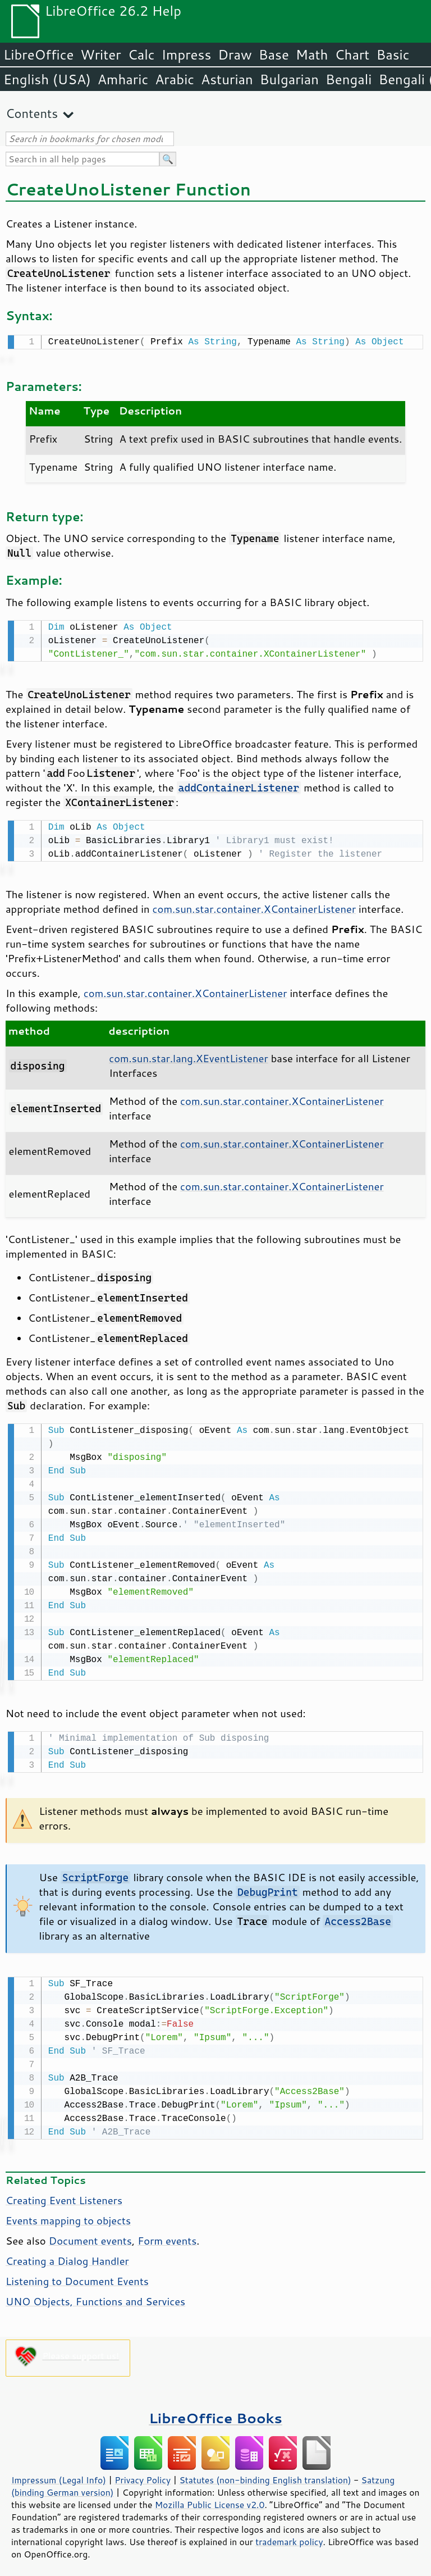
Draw (234, 54)
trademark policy (289, 2535)
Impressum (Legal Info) (58, 2473)
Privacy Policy (142, 2473)
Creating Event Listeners (64, 2193)
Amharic (123, 79)
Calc (141, 54)
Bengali (348, 79)
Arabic (174, 79)
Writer (100, 54)
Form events (166, 2234)
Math (312, 54)
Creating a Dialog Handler (67, 2254)
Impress (187, 54)
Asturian (227, 79)
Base (274, 54)
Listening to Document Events (77, 2274)
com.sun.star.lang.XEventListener (188, 1055)
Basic (392, 54)
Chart (351, 54)
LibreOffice (38, 54)
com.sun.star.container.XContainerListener (254, 905)
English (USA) (47, 79)
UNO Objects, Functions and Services (95, 2294)
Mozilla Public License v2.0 (210, 2498)
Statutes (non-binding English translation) (265, 2473)
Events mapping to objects (68, 2213)
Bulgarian (289, 79)
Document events (90, 2234)
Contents (32, 113)
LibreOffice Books (215, 2411)
